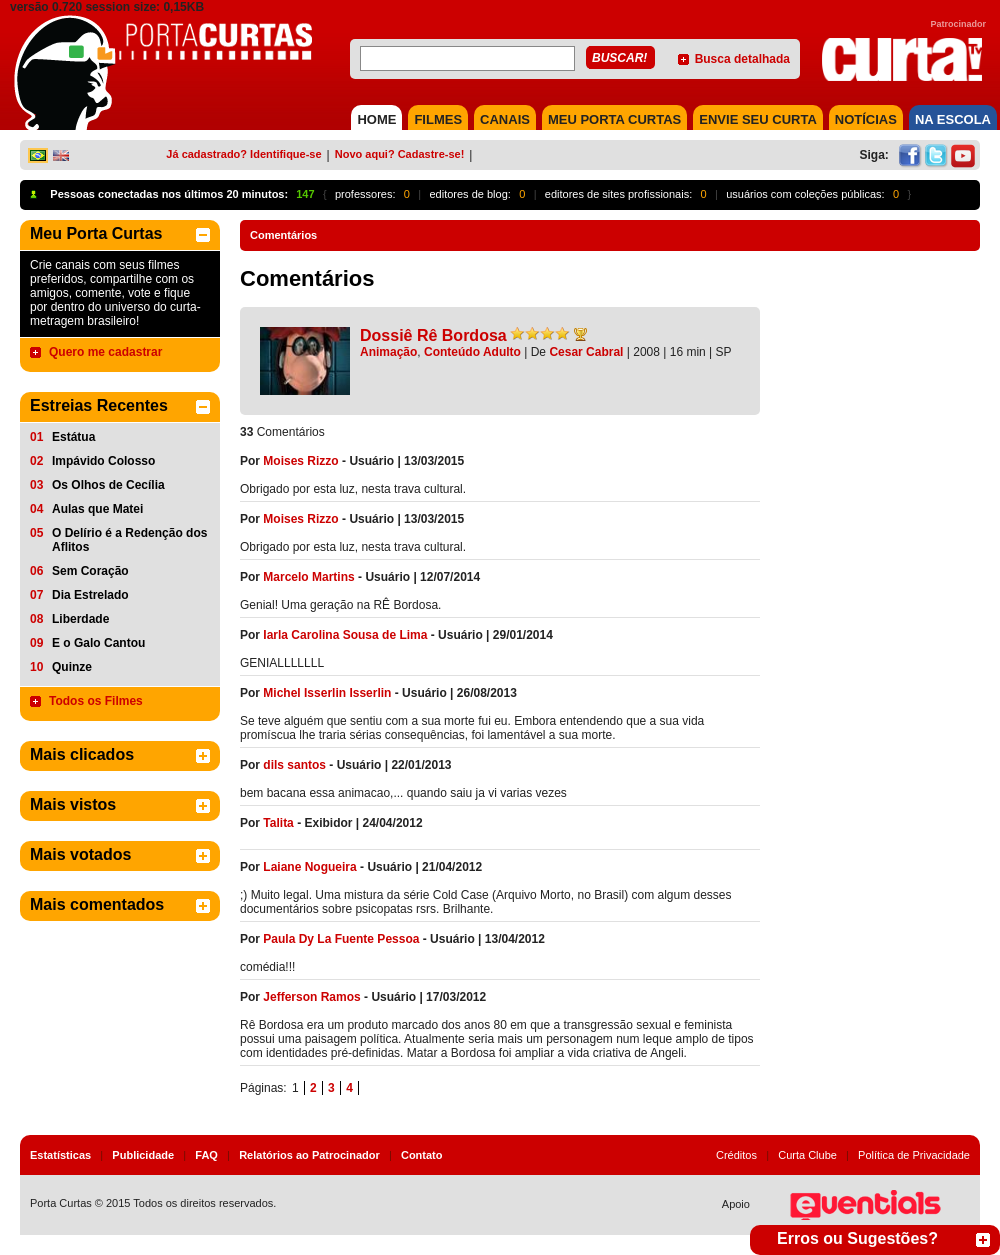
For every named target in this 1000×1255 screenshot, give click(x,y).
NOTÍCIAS (866, 119)
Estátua (73, 437)
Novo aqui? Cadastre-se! (400, 154)
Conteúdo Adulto (472, 352)
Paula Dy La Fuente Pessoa (341, 939)
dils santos (294, 765)
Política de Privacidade (914, 1155)
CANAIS (505, 119)
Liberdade (80, 619)
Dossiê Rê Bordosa (433, 335)
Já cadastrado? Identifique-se (243, 154)
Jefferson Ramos (313, 997)
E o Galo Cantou (98, 643)
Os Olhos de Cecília (108, 485)
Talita (278, 823)
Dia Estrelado (90, 595)
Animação (388, 352)
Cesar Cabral (586, 352)
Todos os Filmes (96, 701)
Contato (422, 1155)
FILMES (438, 119)
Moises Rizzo (300, 461)
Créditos (736, 1155)
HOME (376, 119)
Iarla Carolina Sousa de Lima (345, 635)
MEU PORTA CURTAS (614, 119)
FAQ (206, 1155)
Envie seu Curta (758, 119)
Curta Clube (807, 1155)
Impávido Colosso (103, 461)
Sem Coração (90, 571)
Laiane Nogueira (309, 867)
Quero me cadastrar (105, 352)
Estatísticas (60, 1155)
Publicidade (143, 1155)
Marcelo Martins (308, 577)
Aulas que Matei (97, 509)
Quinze (72, 667)
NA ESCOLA (953, 119)
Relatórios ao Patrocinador (309, 1155)
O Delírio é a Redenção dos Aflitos (129, 540)
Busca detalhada (742, 59)
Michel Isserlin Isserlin (327, 693)
